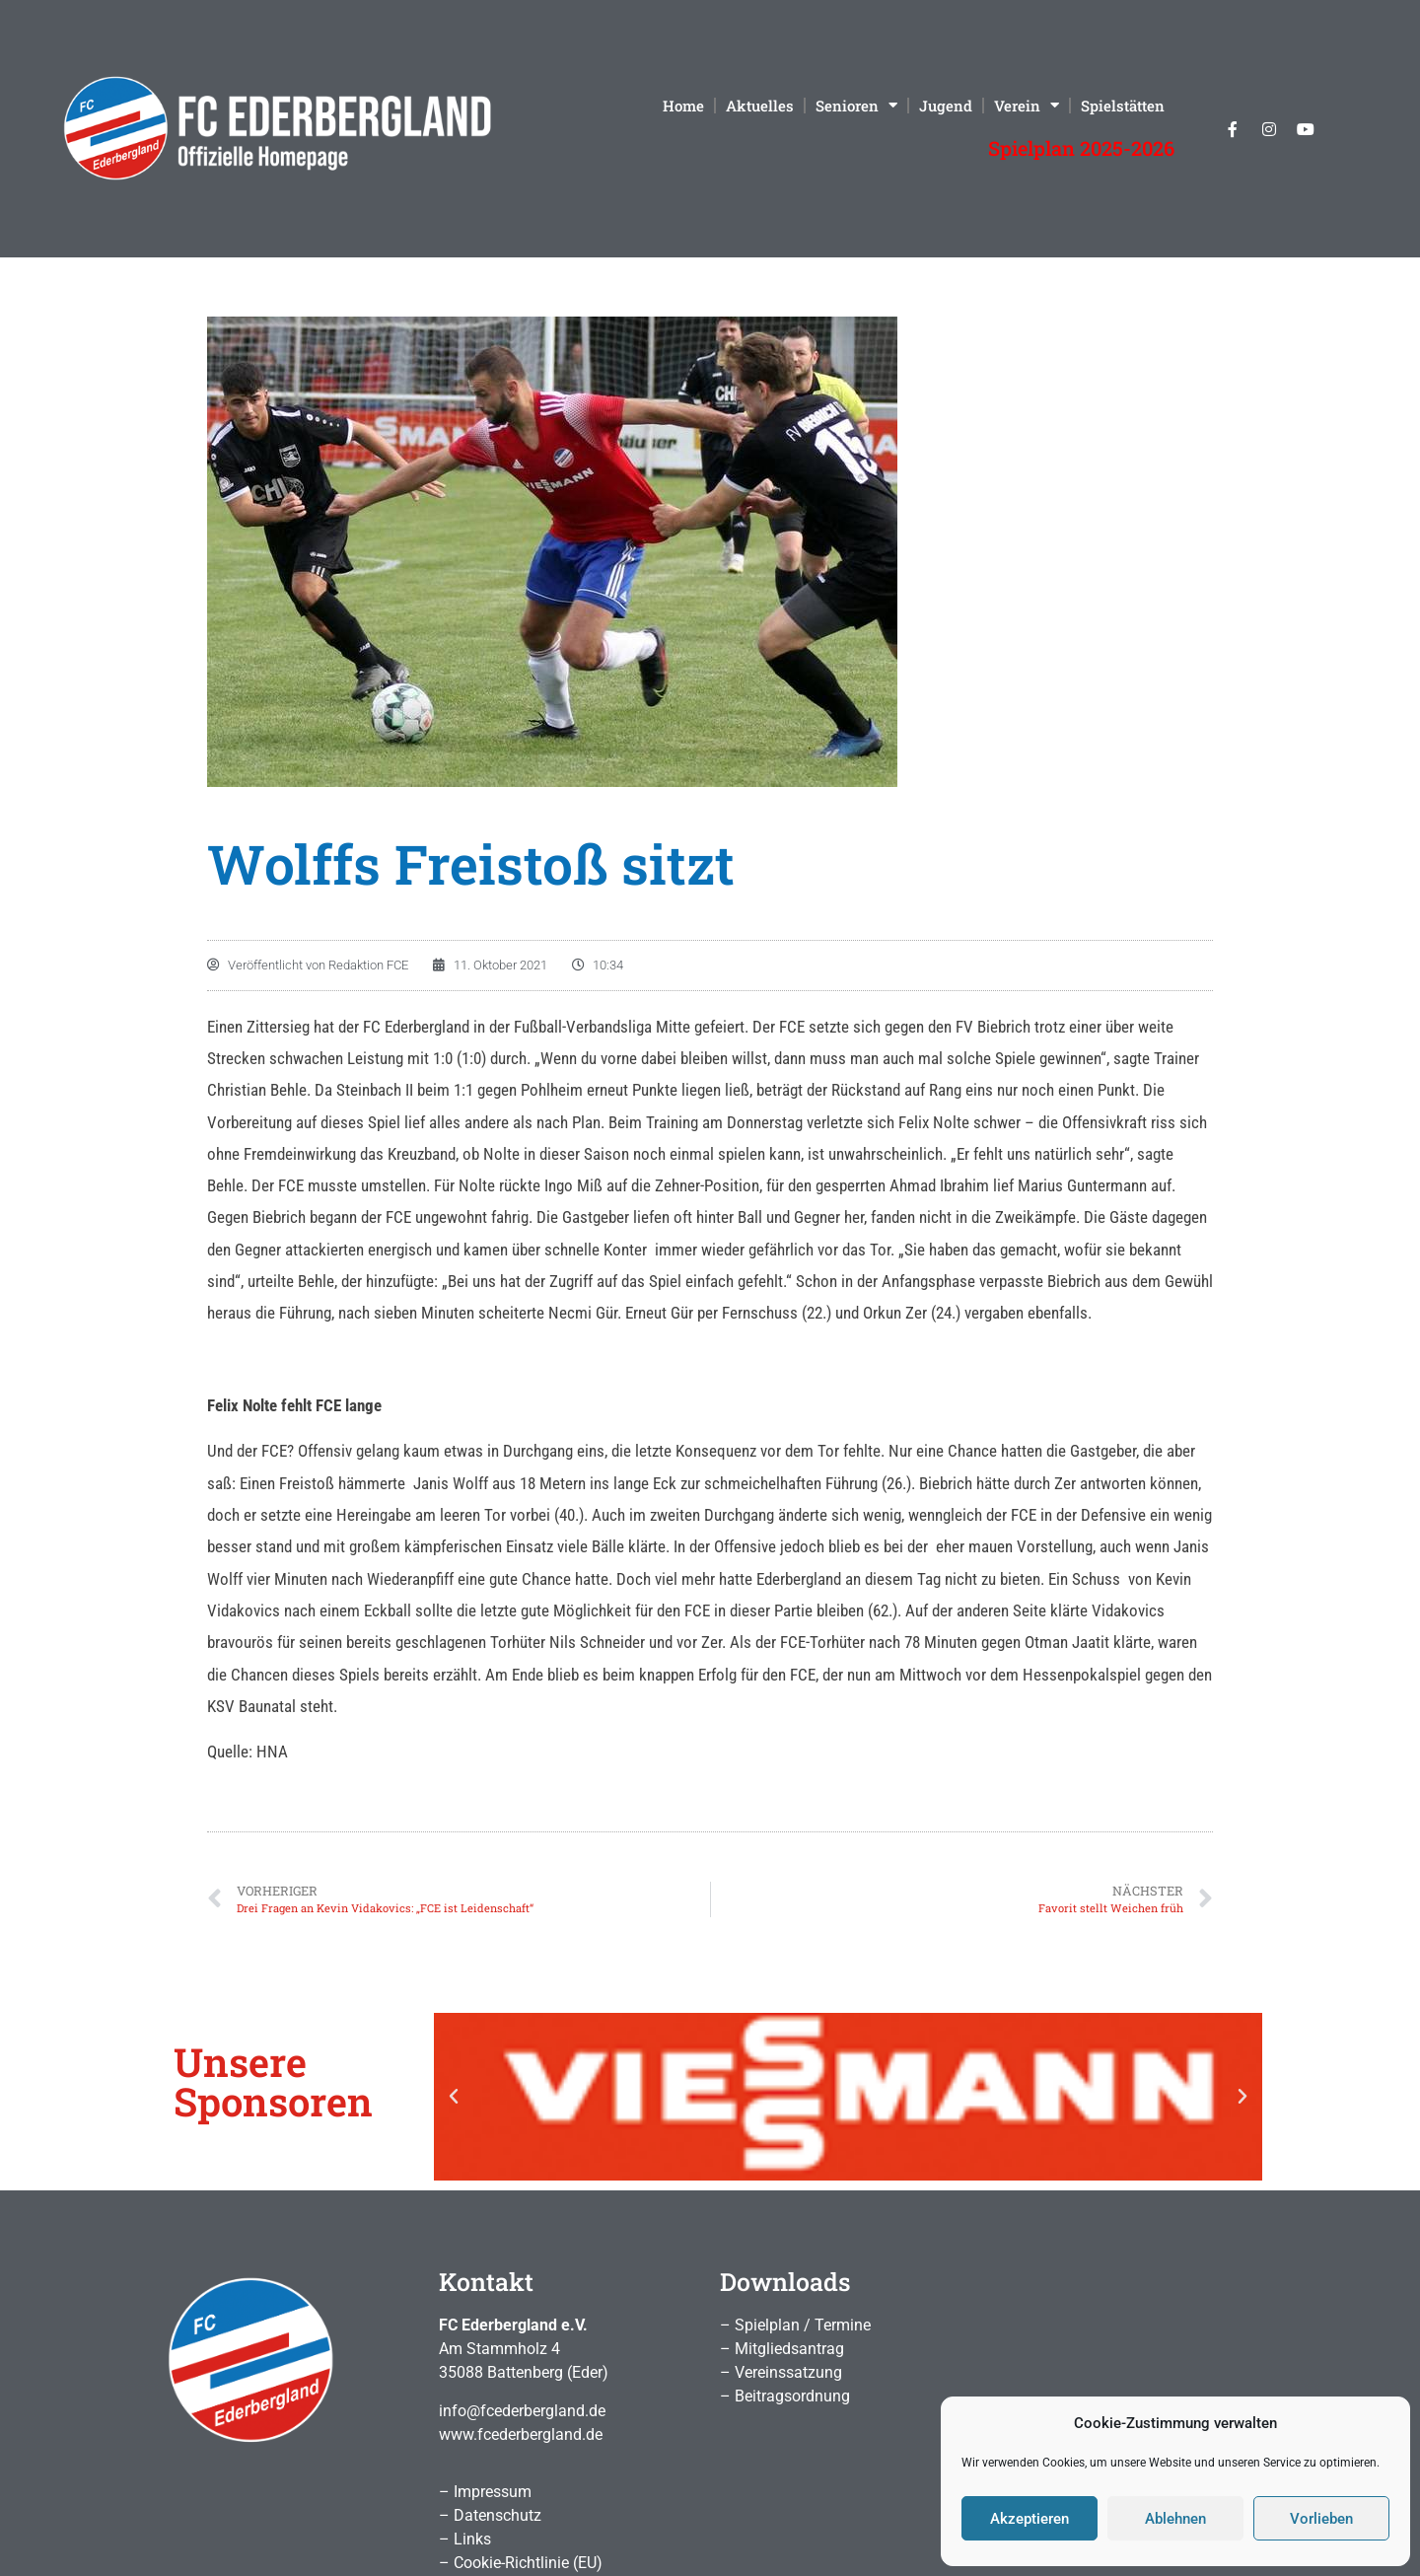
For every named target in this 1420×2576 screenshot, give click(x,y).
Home (683, 105)
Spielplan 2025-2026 (1081, 148)
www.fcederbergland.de (521, 2434)
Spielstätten (1123, 105)
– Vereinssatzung (781, 2372)
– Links (465, 2539)
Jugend (945, 105)
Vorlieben (1321, 2519)
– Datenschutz (490, 2515)
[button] (453, 2097)
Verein (1026, 105)
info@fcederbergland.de (522, 2410)
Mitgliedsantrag (789, 2348)
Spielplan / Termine (803, 2325)
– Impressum (485, 2491)
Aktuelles (760, 105)
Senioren (856, 105)
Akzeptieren (1029, 2519)
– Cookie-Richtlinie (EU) (521, 2562)
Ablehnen (1175, 2519)
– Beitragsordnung (785, 2396)
